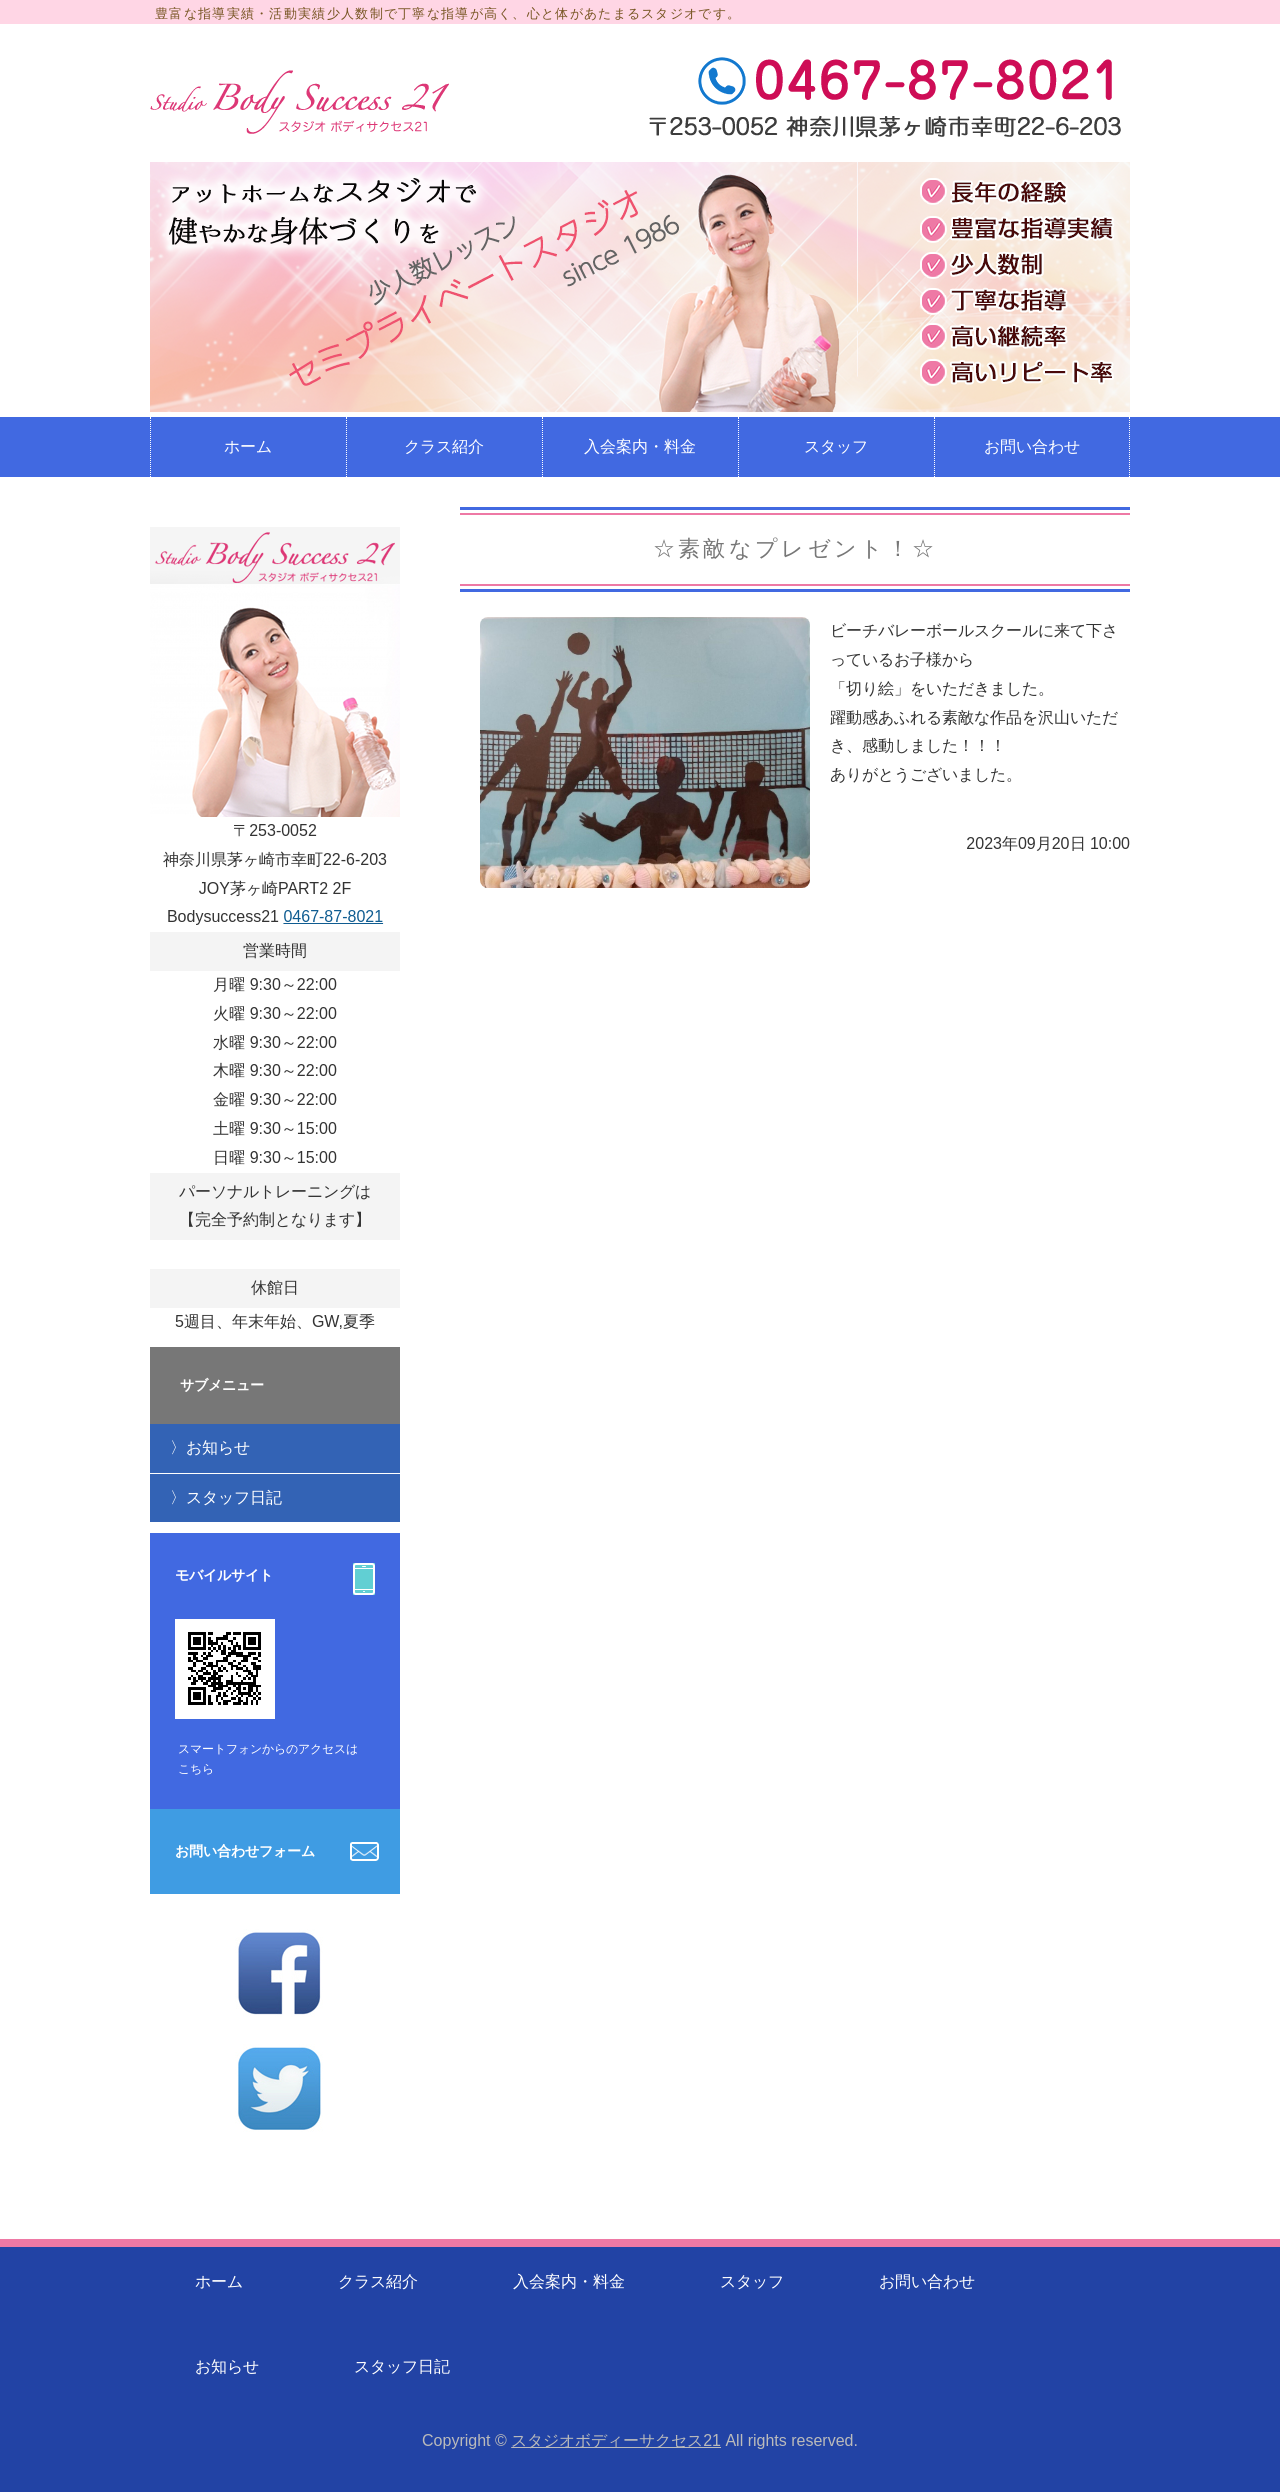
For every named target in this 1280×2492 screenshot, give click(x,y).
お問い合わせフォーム (245, 1851)
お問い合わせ (1032, 446)
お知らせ (218, 1447)
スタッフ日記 (234, 1497)
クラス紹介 (444, 446)
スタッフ (836, 446)
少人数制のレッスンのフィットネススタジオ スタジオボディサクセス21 (300, 102)
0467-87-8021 (333, 916)
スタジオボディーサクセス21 (616, 2440)
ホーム (248, 446)
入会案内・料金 (640, 446)
